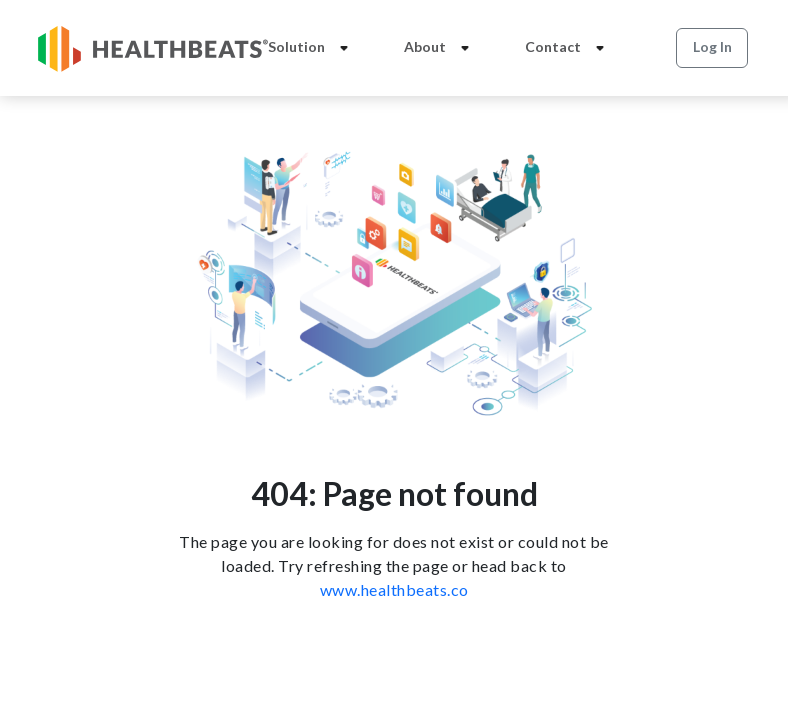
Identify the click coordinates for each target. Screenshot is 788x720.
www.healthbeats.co (394, 589)
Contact (568, 48)
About (440, 48)
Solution (312, 48)
